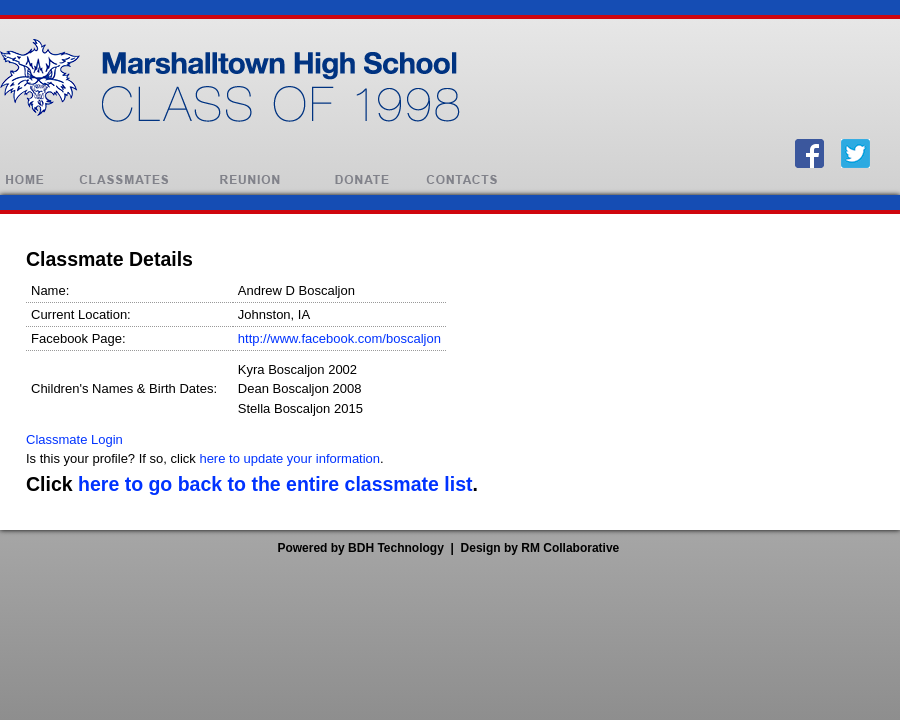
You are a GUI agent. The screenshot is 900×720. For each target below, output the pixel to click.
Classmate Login (74, 439)
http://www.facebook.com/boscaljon (339, 338)
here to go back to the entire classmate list (275, 484)
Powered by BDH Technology (360, 548)
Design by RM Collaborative (540, 548)
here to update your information (289, 458)
